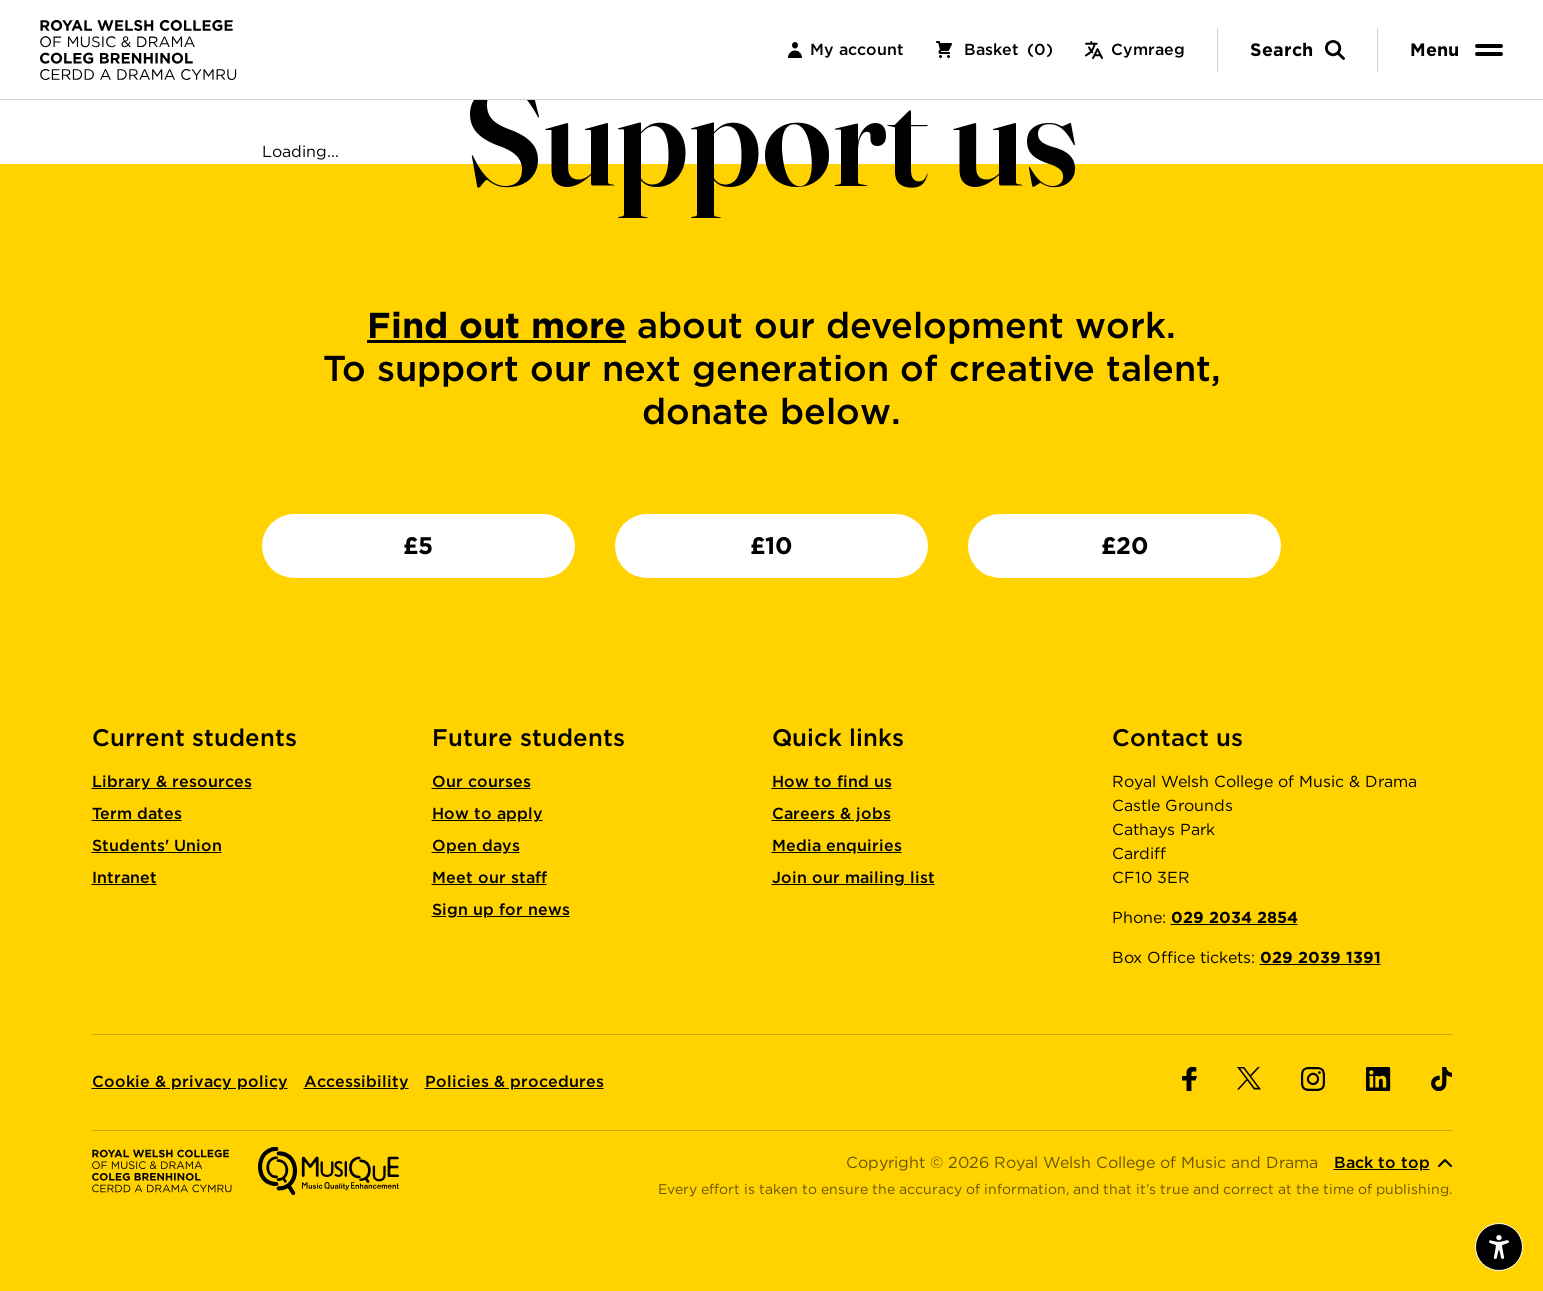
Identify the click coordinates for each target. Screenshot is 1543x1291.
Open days (476, 845)
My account (846, 49)
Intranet (124, 877)
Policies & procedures (514, 1081)
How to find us (832, 781)
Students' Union (157, 845)
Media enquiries (837, 845)
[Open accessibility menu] (1499, 1247)
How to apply (487, 813)
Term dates (137, 813)
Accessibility (356, 1081)
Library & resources (172, 781)
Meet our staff (489, 877)
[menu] (1460, 49)
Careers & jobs (831, 813)
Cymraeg (1135, 49)
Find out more (496, 325)
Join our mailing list (853, 877)
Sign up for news (501, 909)
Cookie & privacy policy (190, 1081)
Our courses (481, 781)
